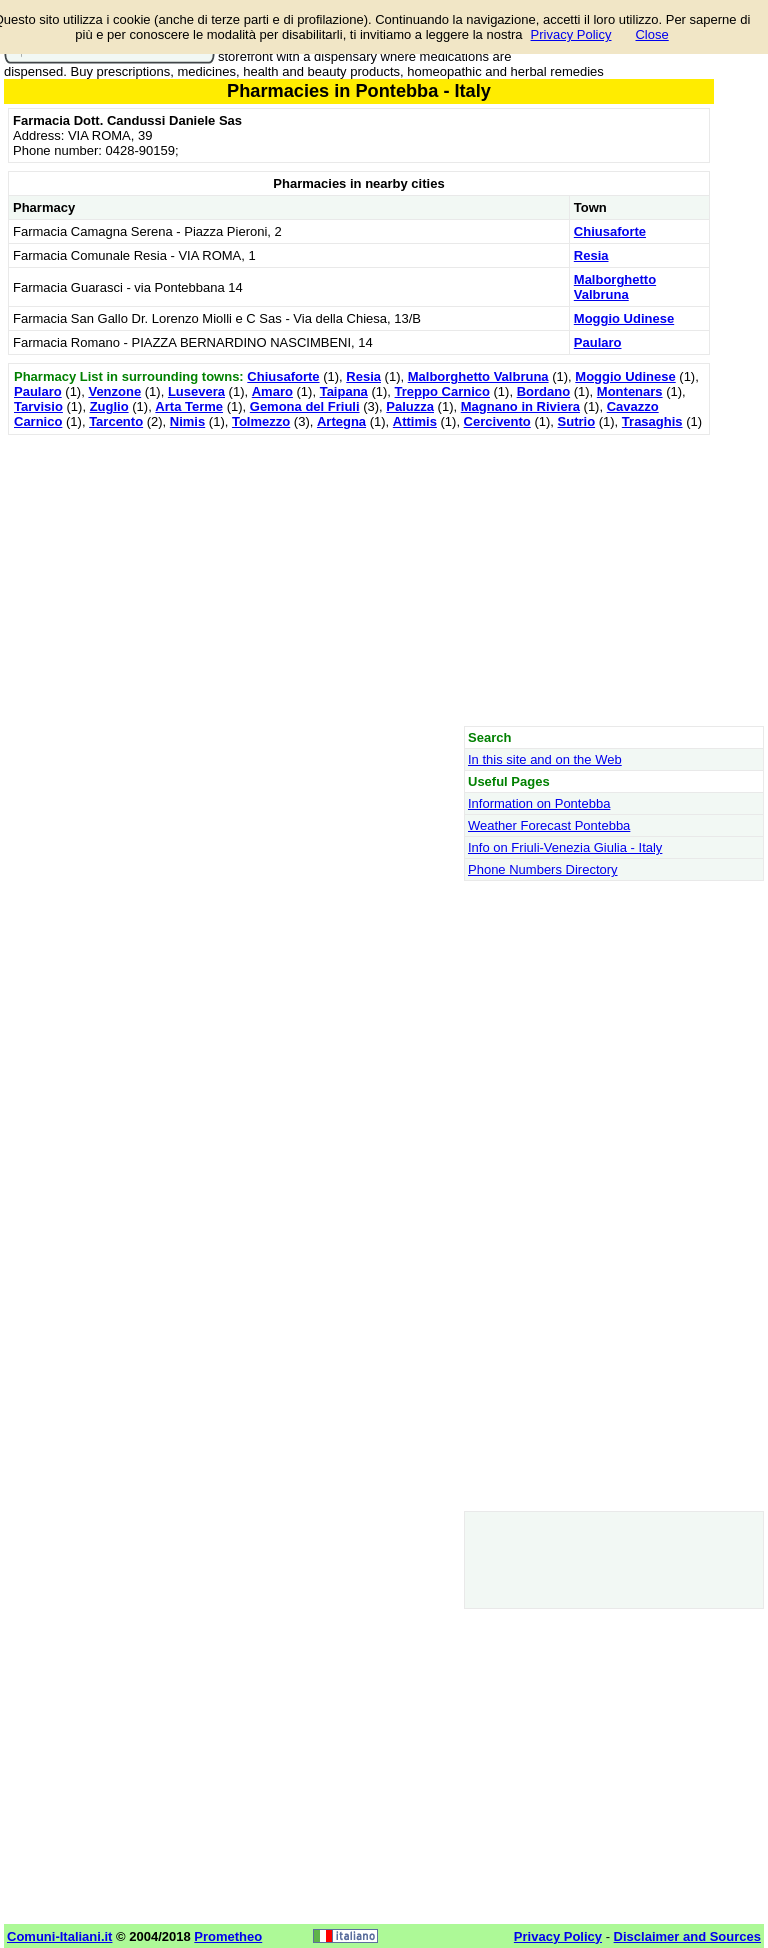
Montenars (630, 391)
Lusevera (196, 391)
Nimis (187, 421)
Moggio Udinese (624, 318)
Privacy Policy (571, 34)
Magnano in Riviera (520, 406)
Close (651, 34)
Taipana (344, 391)
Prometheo (228, 1936)
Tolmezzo (261, 421)
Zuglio (109, 406)
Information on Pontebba (539, 803)
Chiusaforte (610, 231)
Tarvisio (38, 406)
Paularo (598, 342)
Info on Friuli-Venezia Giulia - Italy (565, 847)
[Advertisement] (359, 580)
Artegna (341, 421)
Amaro (272, 391)
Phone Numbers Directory (543, 869)
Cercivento (497, 421)
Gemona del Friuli (305, 406)
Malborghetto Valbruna (615, 287)
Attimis (415, 421)
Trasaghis (652, 421)
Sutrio (577, 421)
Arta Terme (189, 406)
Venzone (114, 391)
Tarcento (116, 421)
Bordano (543, 391)
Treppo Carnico (442, 391)
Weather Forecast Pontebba (549, 825)
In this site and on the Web (545, 759)
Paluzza (410, 406)
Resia (591, 255)
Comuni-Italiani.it (59, 1936)
